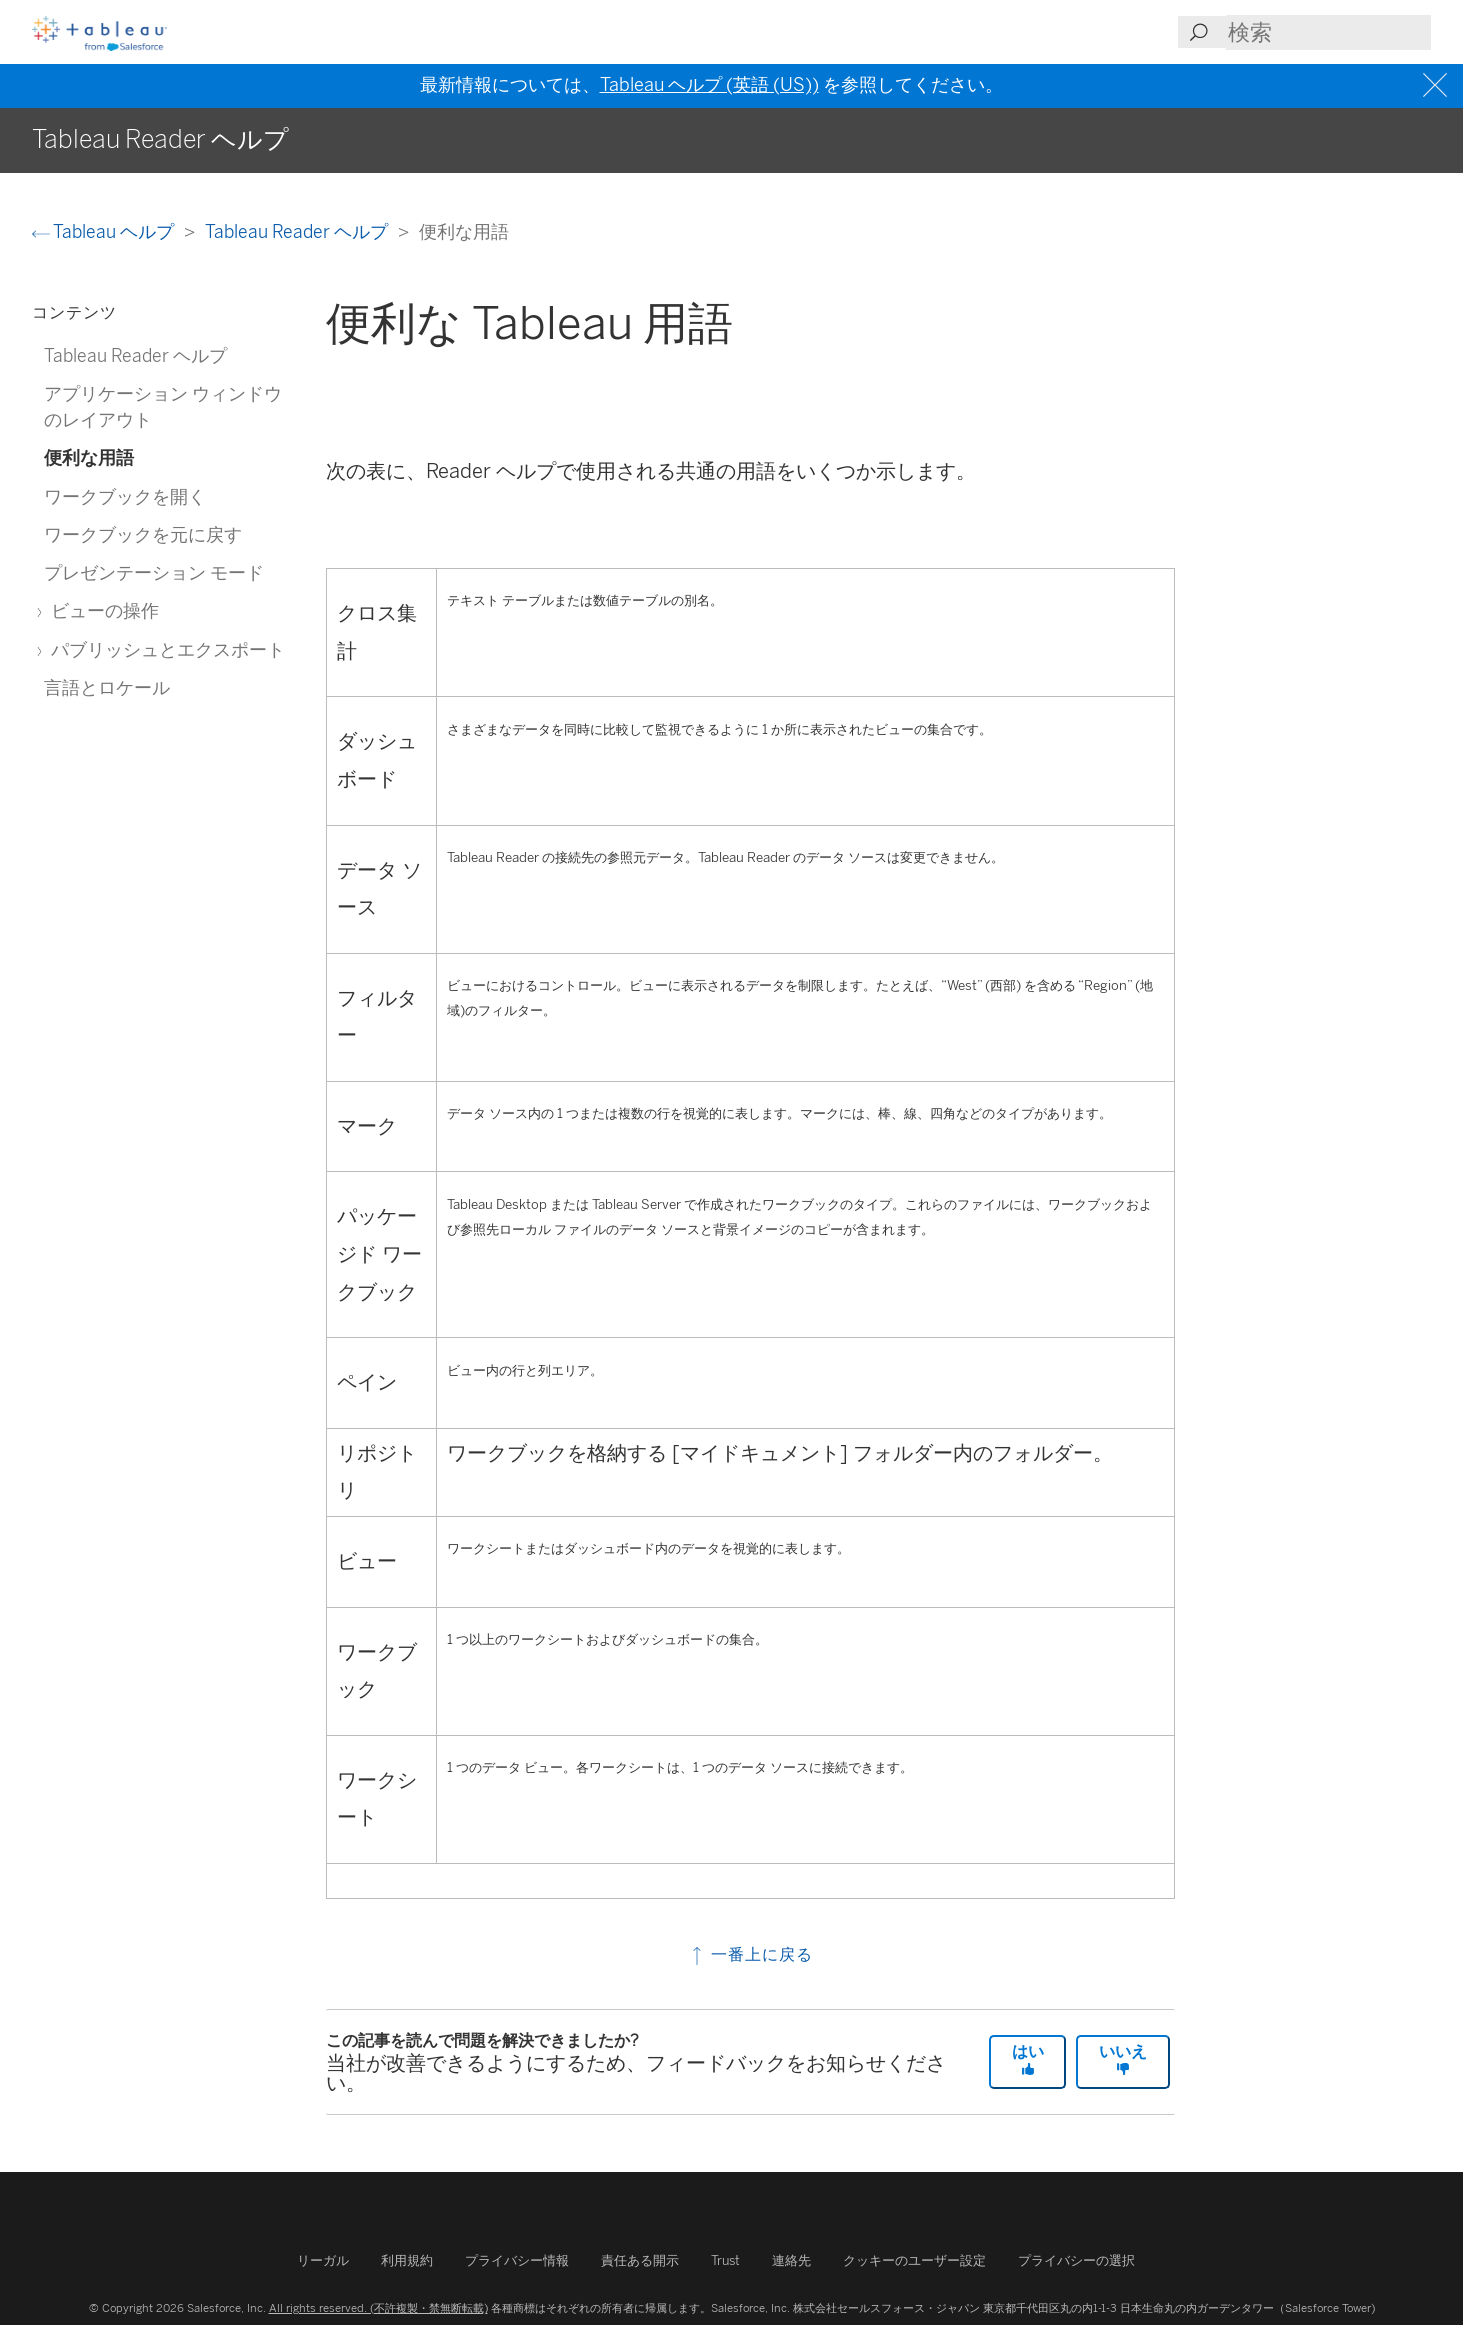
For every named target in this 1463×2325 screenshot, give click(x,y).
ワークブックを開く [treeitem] (125, 496)
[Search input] (1328, 32)
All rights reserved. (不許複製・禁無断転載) (378, 2308)
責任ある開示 (640, 2260)
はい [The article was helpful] (1028, 2058)
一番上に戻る (750, 1954)
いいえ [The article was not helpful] (1123, 2058)
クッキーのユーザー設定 (914, 2260)
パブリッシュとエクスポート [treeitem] (164, 649)
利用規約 (407, 2260)
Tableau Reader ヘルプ (298, 231)
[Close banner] (1437, 85)
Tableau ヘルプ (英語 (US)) (709, 85)
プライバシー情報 (517, 2260)
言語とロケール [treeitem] (107, 687)
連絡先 (791, 2260)
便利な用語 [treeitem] (89, 457)
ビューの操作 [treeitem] (101, 610)
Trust (725, 2260)
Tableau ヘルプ (105, 231)
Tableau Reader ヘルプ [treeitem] (135, 355)
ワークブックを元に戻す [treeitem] (143, 534)
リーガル (323, 2260)
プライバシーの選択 (1076, 2260)
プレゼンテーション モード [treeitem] (154, 572)
